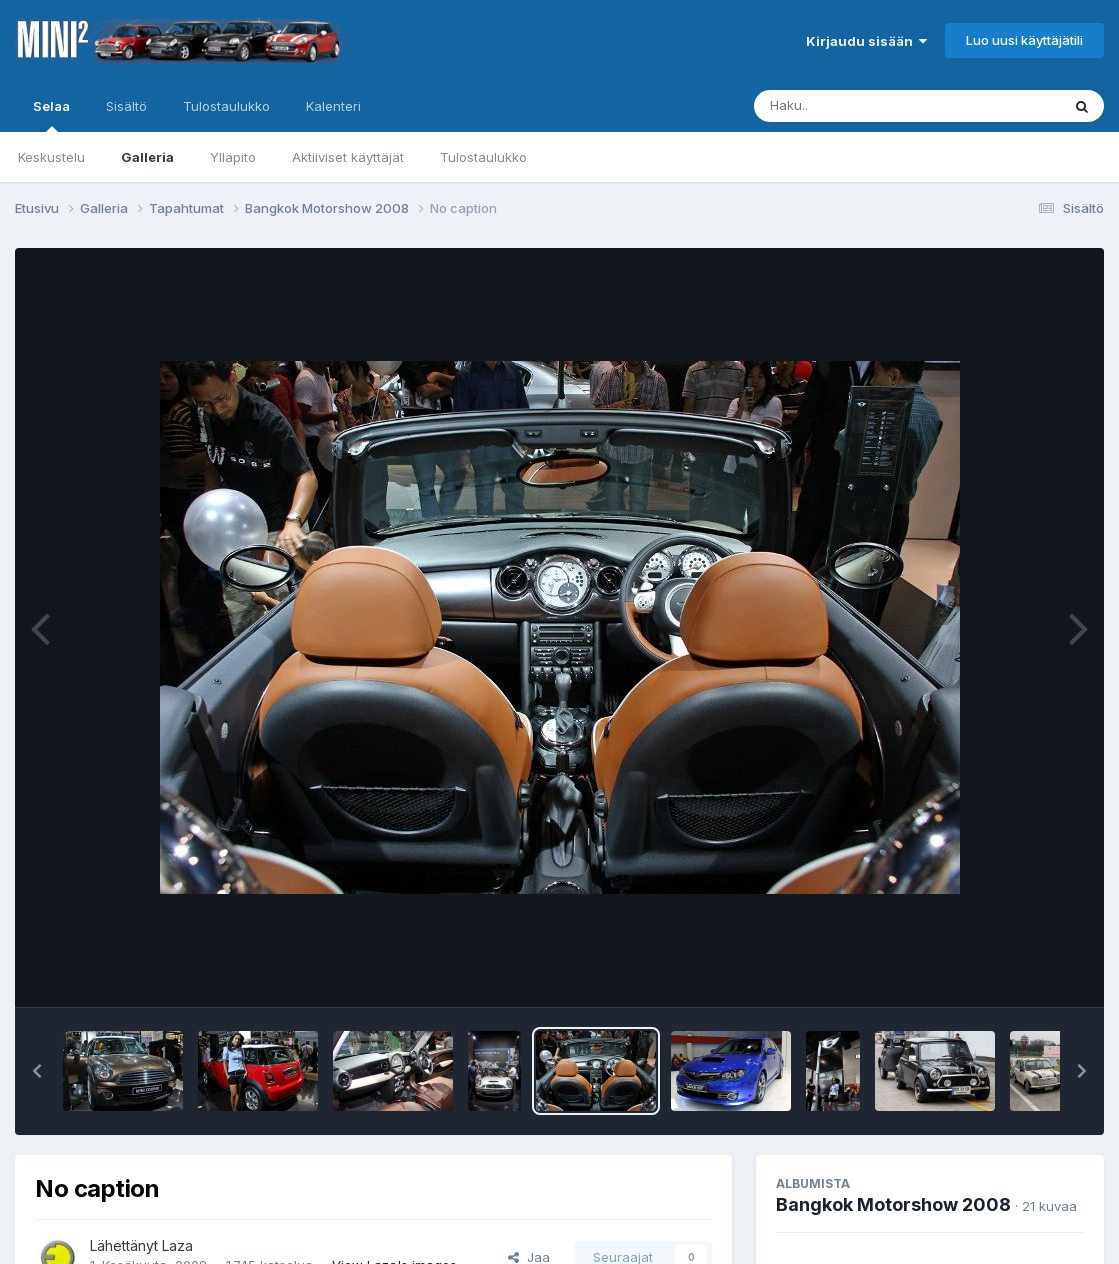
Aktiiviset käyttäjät (348, 157)
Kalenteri (333, 106)
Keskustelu (51, 157)
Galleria (147, 157)
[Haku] (870, 106)
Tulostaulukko (483, 157)
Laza (177, 1245)
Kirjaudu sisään (866, 41)
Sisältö (126, 106)
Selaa (51, 115)
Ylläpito (233, 157)
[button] (37, 1071)
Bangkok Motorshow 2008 (893, 1204)
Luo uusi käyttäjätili (1024, 40)
